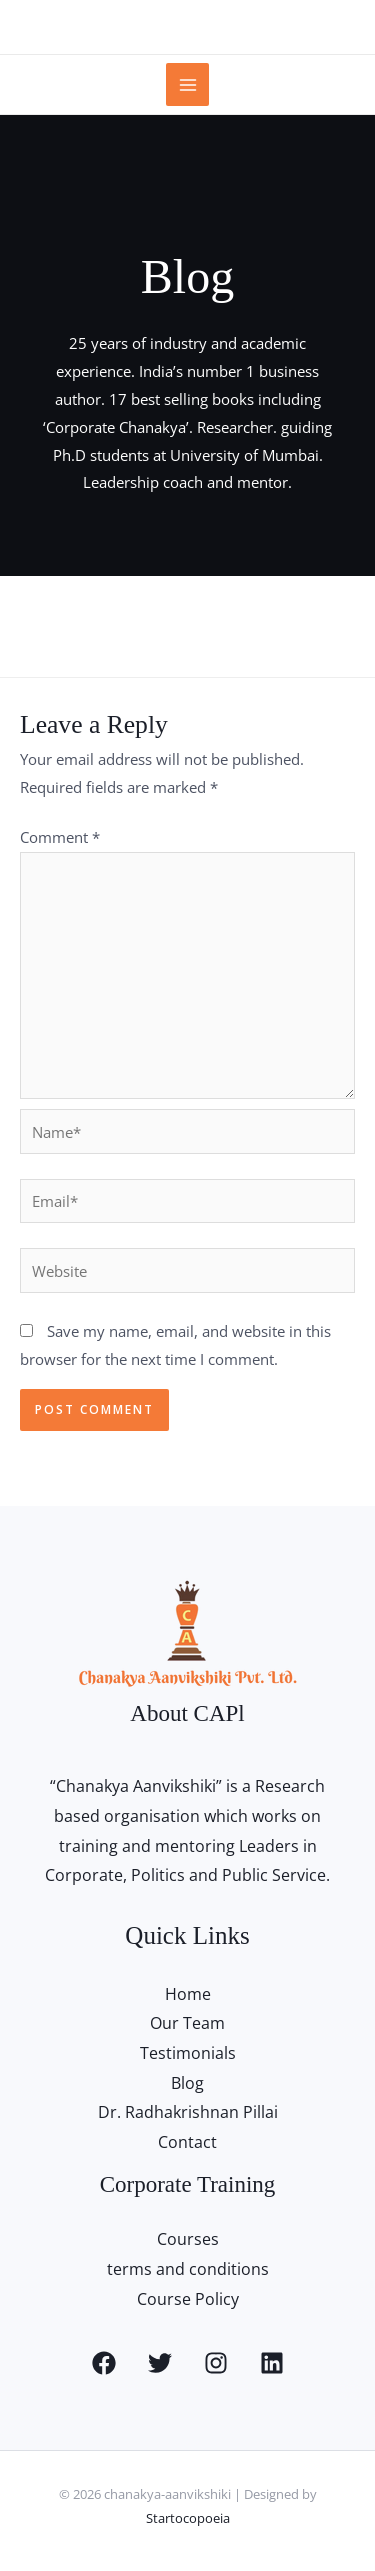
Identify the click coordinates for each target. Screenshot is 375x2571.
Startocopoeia (188, 2518)
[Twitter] (160, 2363)
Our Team (187, 2023)
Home (188, 1994)
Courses (188, 2239)
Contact (187, 2142)
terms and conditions (188, 2269)
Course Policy (188, 2299)
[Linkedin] (272, 2363)
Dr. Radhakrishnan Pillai (188, 2112)
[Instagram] (216, 2363)
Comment (60, 837)
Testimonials (188, 2053)
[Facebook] (104, 2363)
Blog (187, 2083)
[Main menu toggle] (187, 84)
